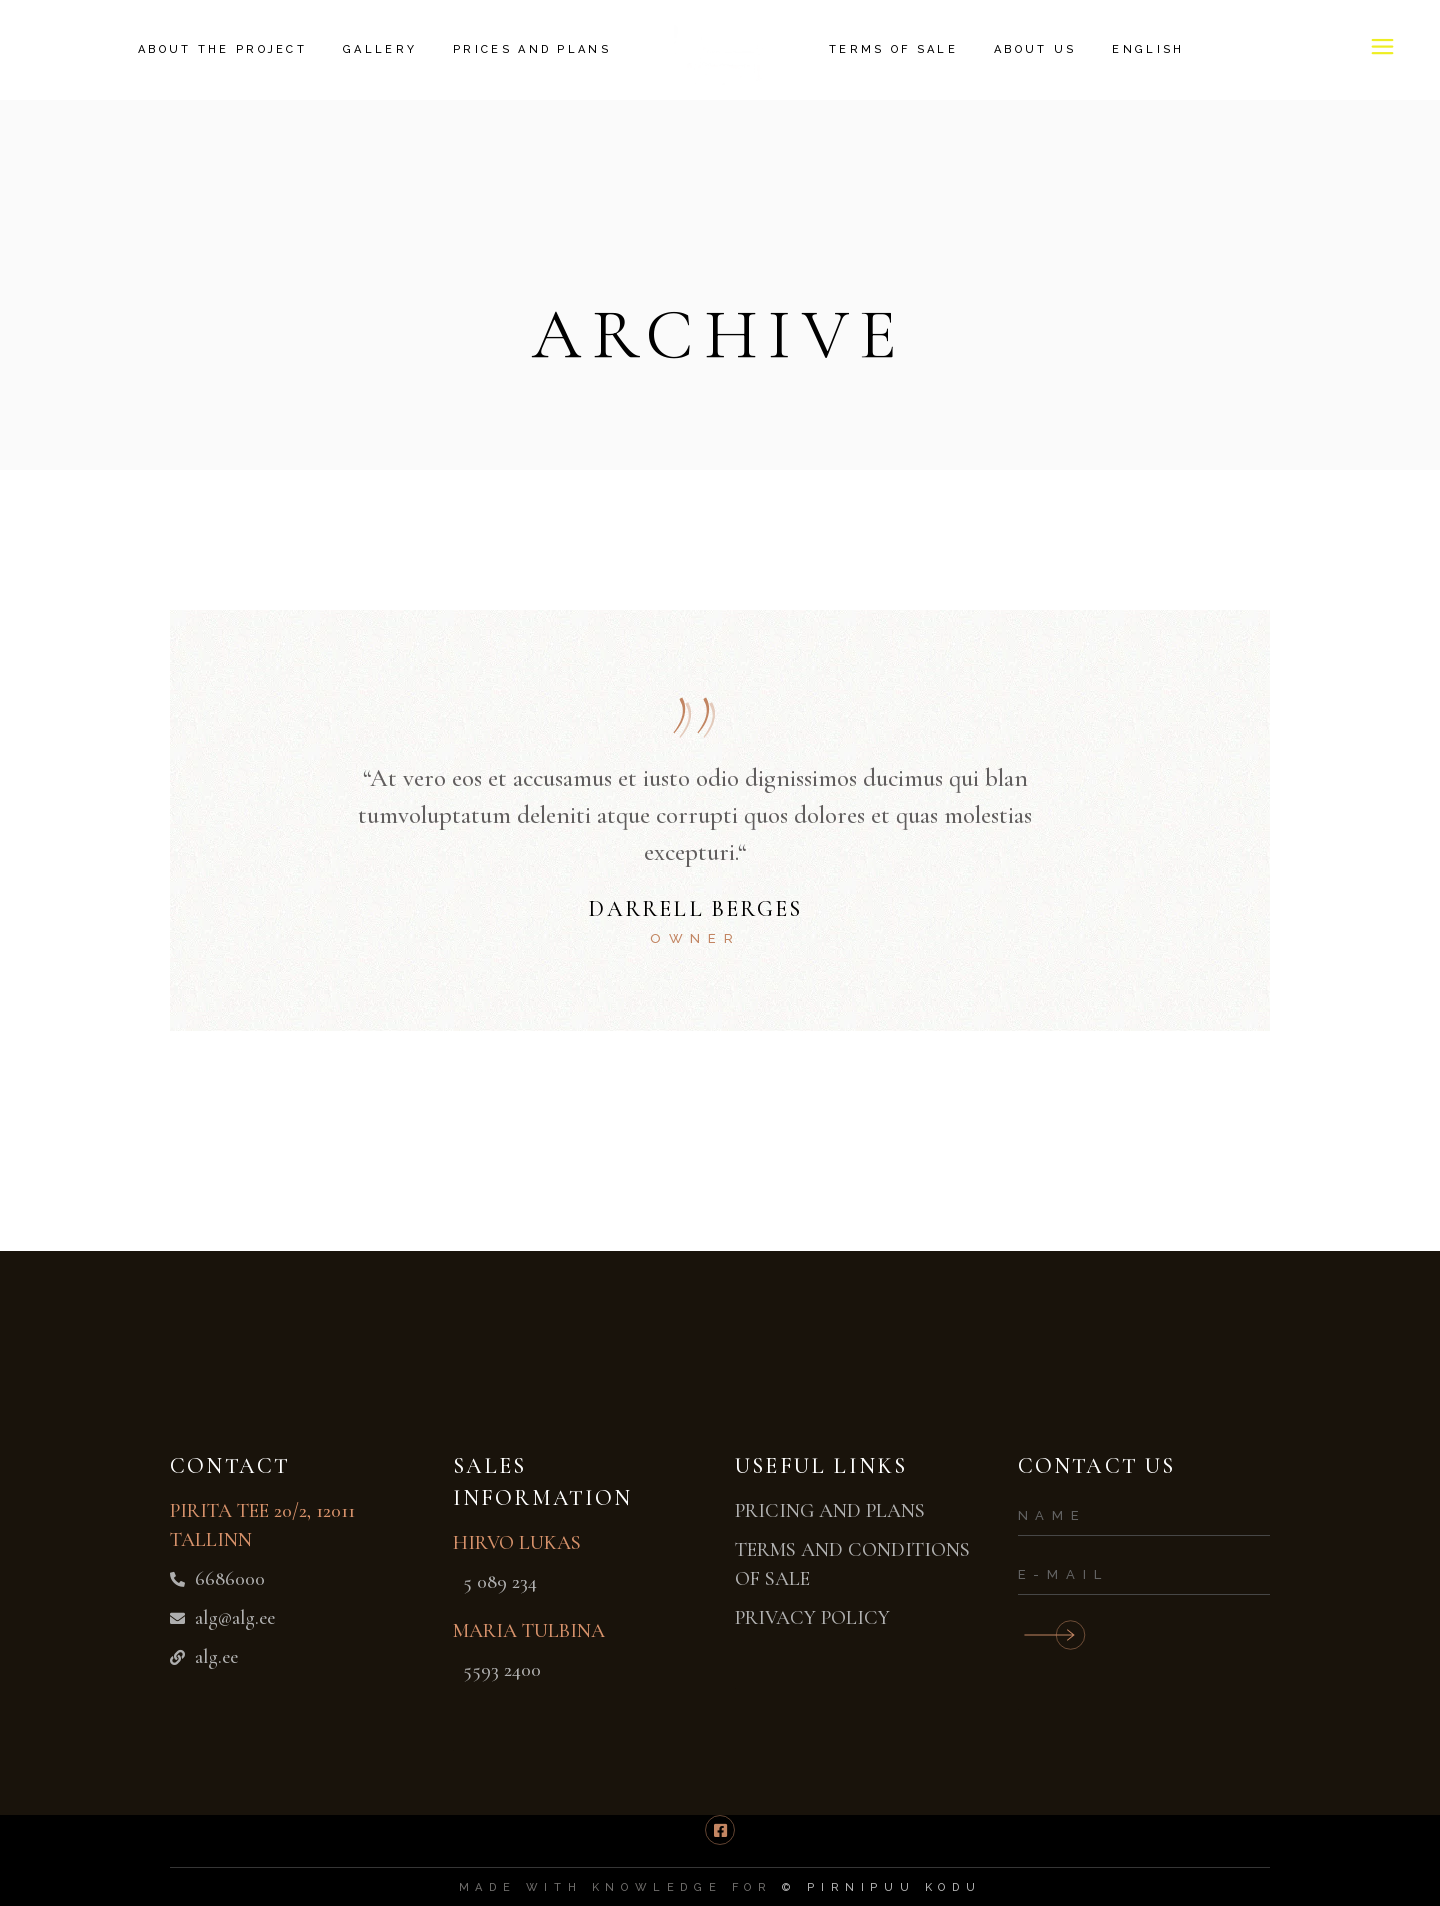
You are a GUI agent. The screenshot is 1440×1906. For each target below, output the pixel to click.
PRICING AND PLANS (830, 1511)
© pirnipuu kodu (881, 1887)
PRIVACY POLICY (812, 1618)
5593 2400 (502, 1670)
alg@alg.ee (235, 1618)
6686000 (230, 1579)
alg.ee (216, 1657)
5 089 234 (500, 1582)
